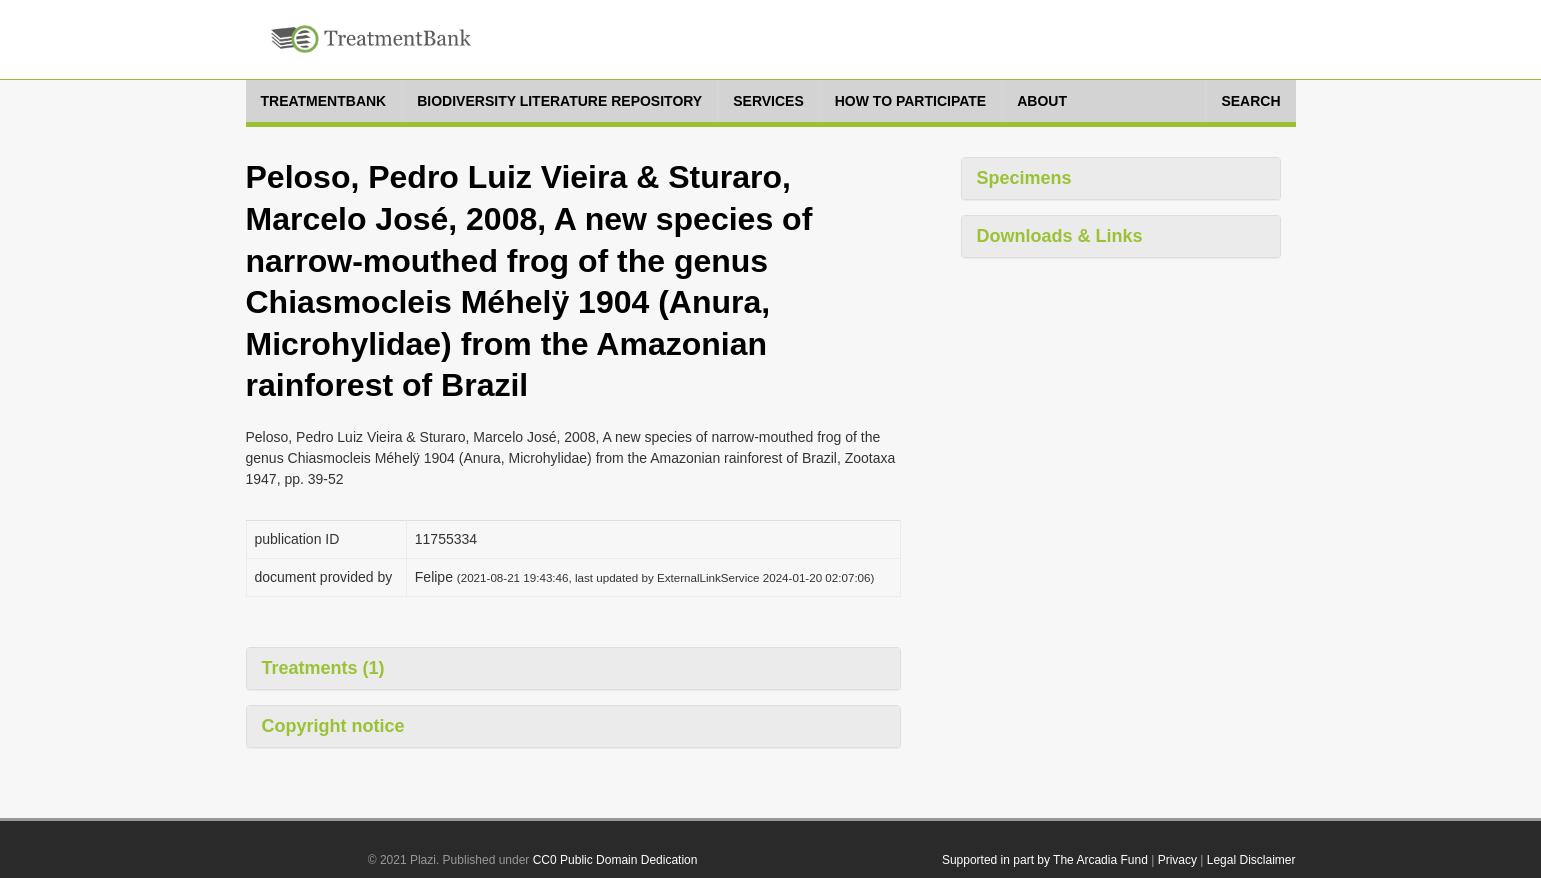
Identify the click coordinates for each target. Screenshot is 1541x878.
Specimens (1024, 178)
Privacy (1177, 860)
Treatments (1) (323, 668)
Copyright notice (333, 726)
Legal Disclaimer (1251, 860)
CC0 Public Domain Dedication (615, 860)
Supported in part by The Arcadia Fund (1045, 860)
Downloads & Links (1060, 236)
